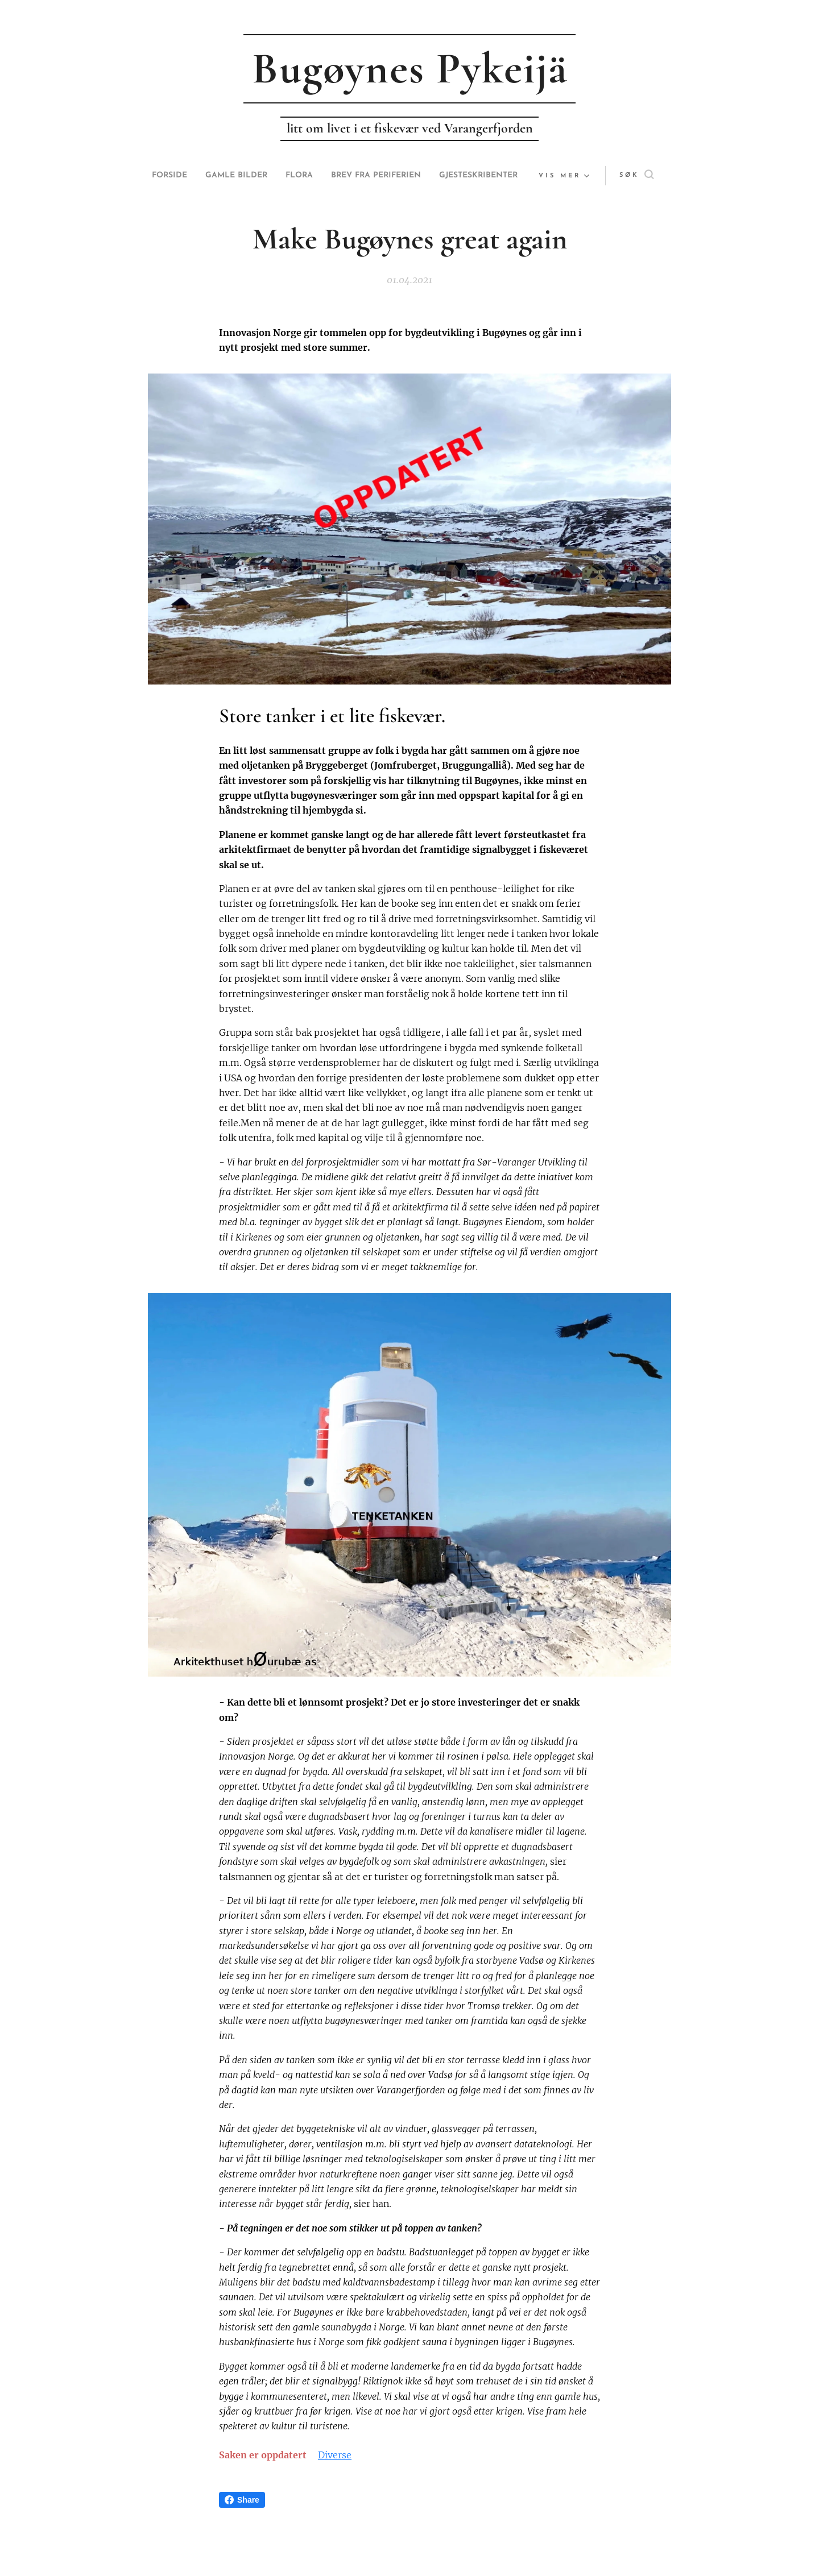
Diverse (334, 2455)
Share (242, 2499)
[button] (613, 175)
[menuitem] (201, 175)
